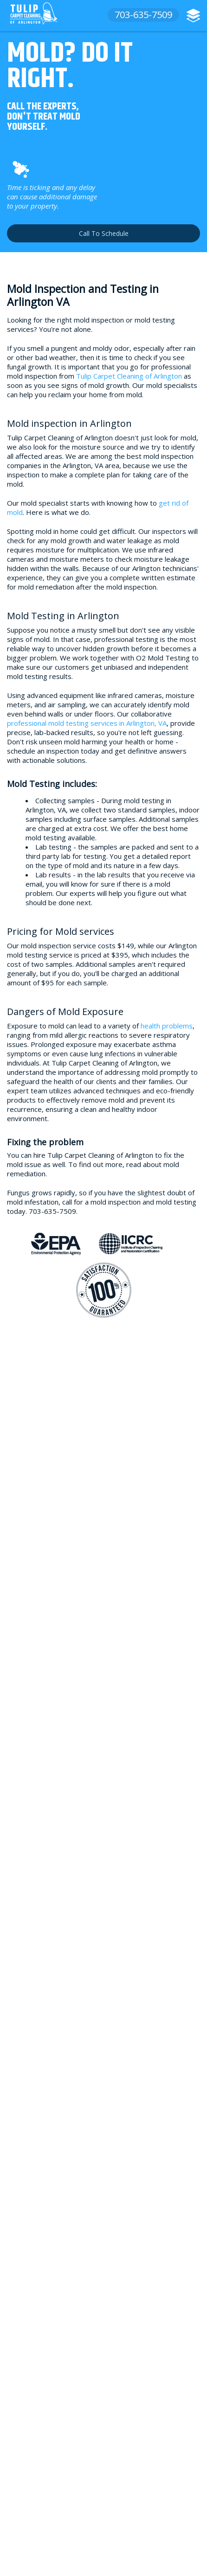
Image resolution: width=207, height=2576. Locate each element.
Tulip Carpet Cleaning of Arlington (129, 376)
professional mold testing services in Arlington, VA (87, 723)
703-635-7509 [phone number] (143, 14)
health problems (167, 1025)
